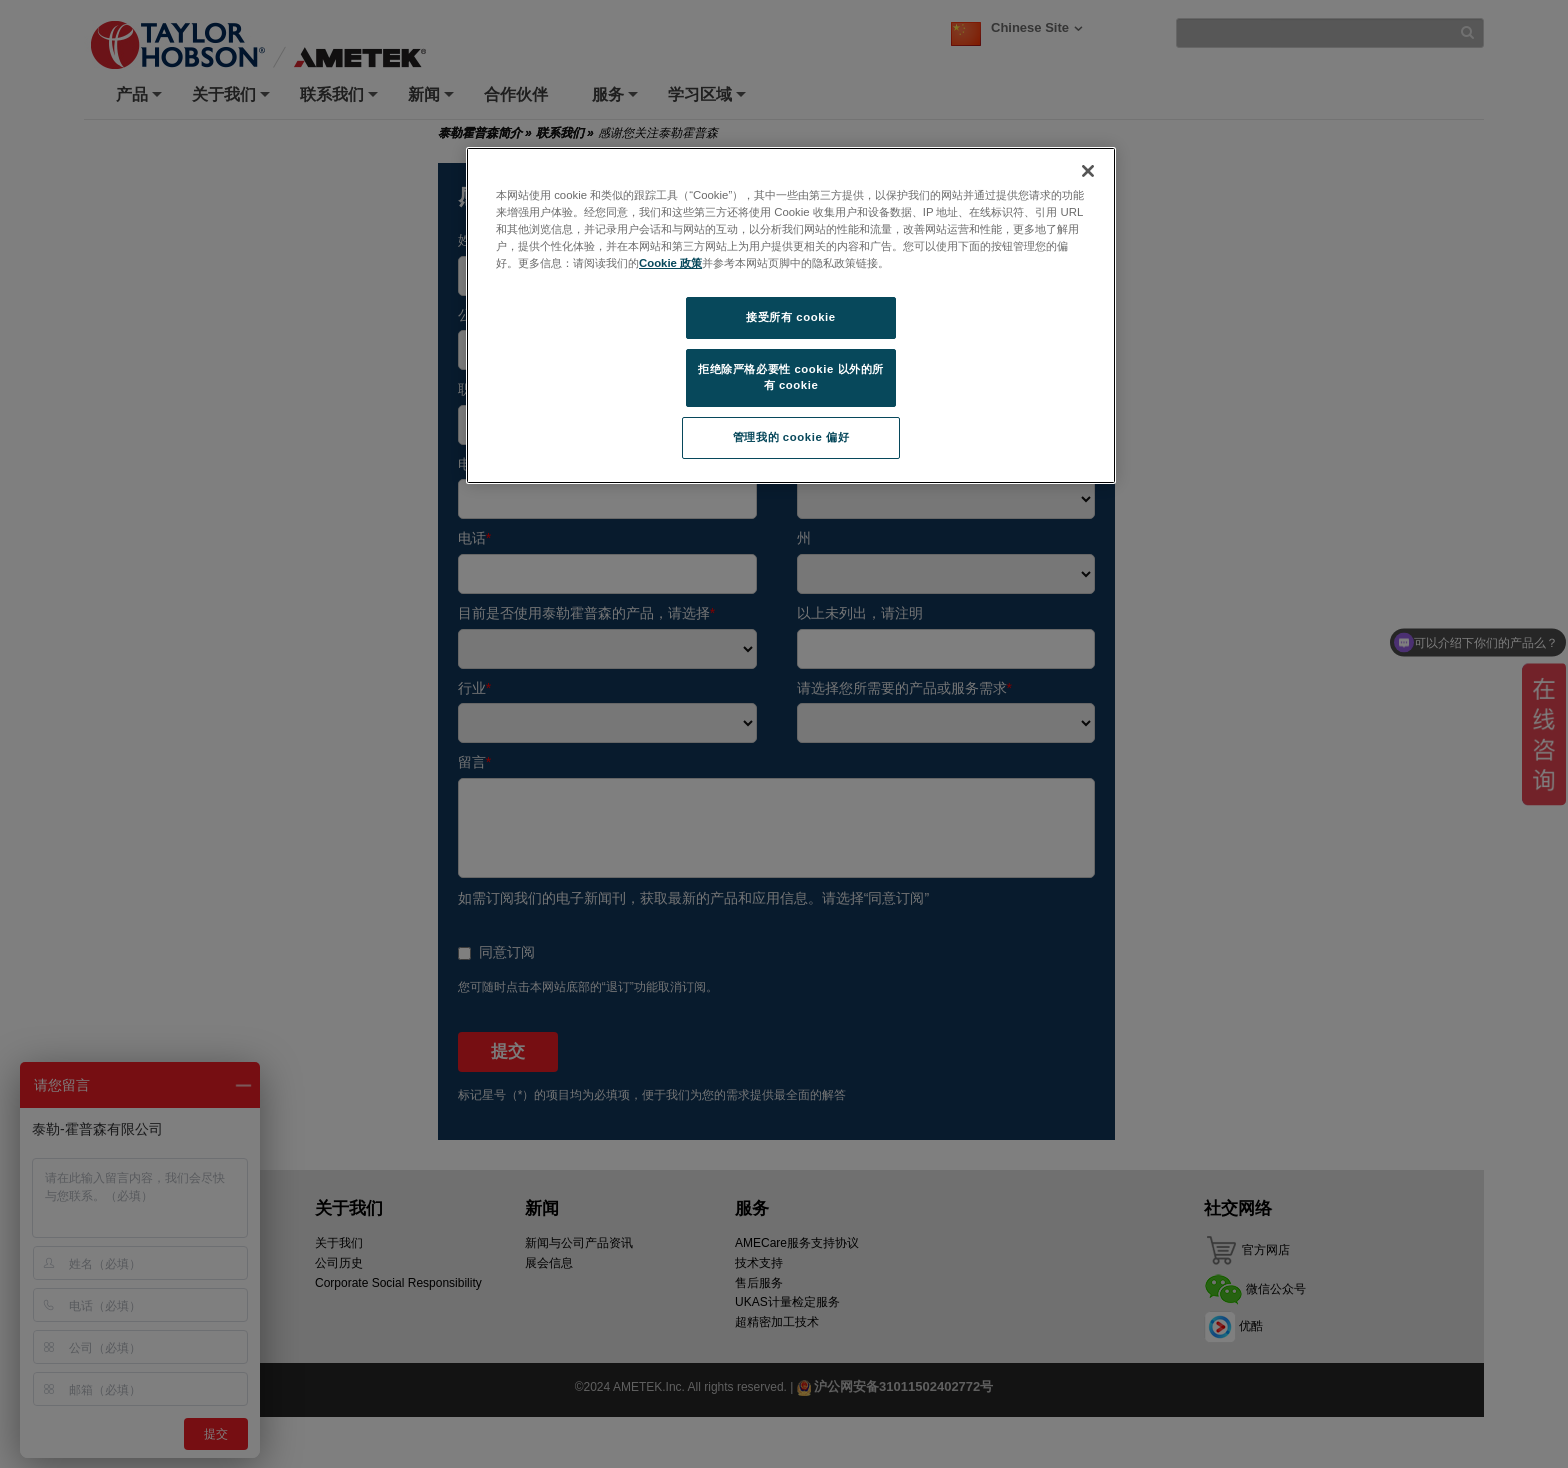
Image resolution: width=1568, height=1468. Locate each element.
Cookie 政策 (670, 263)
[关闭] (1088, 171)
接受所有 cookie (790, 317)
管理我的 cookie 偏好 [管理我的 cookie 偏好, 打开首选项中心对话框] (791, 437)
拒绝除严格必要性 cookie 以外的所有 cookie (791, 377)
